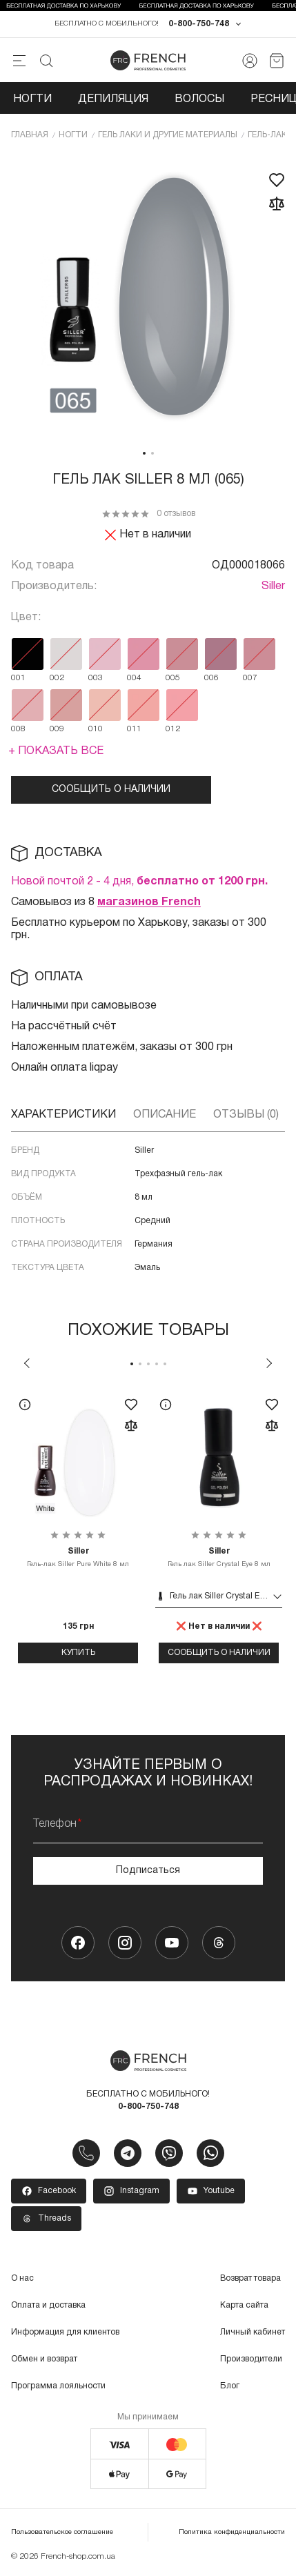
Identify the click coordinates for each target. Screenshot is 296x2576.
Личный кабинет (252, 2332)
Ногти (32, 99)
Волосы (199, 99)
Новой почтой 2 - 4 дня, (139, 881)
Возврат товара (250, 2278)
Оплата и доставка (48, 2305)
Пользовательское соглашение (62, 2532)
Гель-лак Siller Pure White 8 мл (78, 1557)
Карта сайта (244, 2305)
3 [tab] (148, 1364)
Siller (273, 586)
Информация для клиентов (65, 2332)
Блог (229, 2386)
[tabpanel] (148, 298)
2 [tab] (152, 453)
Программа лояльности (58, 2386)
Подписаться (148, 1870)
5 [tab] (165, 1364)
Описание (164, 1115)
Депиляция (113, 99)
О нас (22, 2278)
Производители (251, 2359)
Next (269, 1363)
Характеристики (63, 1115)
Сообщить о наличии (111, 789)
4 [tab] (156, 1364)
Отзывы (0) (246, 1115)
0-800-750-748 (198, 24)
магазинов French (149, 902)
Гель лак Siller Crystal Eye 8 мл (219, 1557)
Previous (27, 1363)
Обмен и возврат (44, 2359)
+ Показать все (55, 751)
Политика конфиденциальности (232, 2532)
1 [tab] (144, 453)
